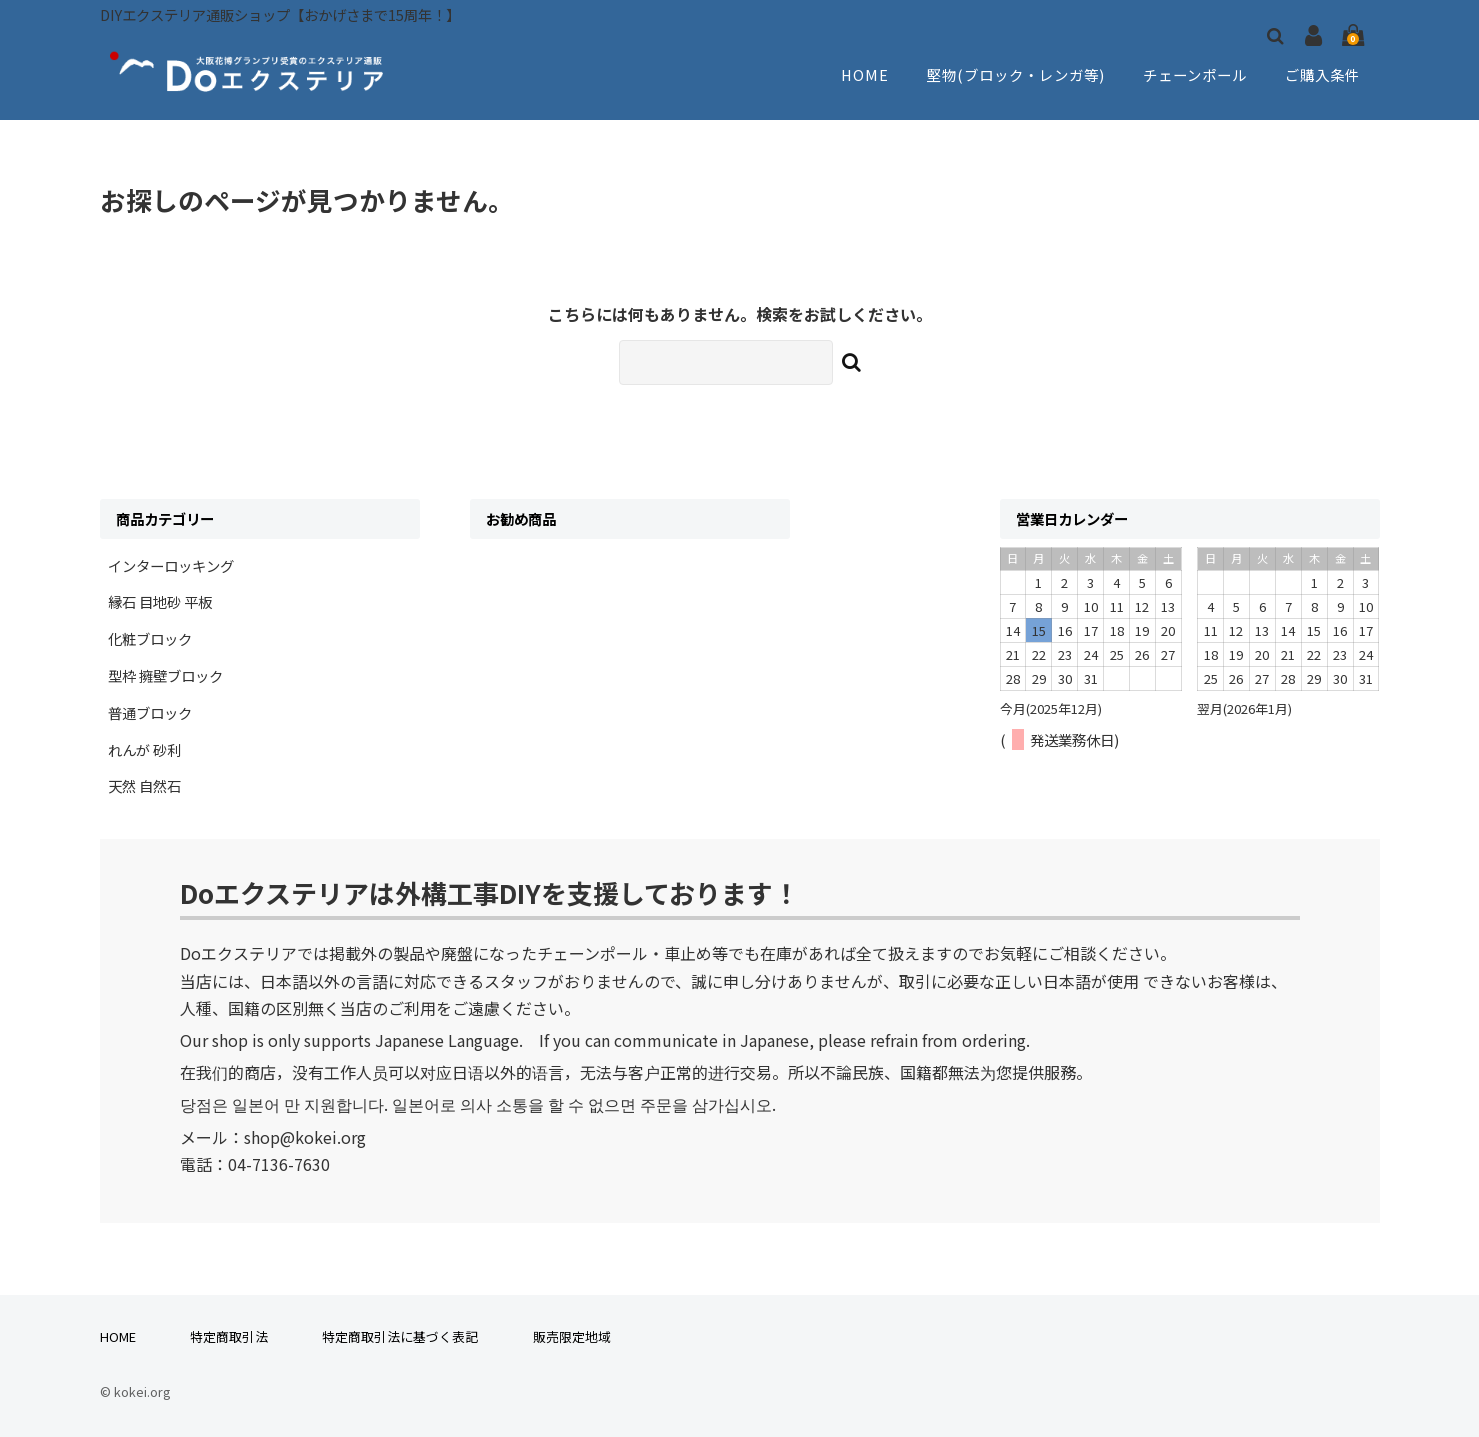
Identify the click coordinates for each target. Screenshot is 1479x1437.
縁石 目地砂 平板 (160, 601)
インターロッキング (171, 565)
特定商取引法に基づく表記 (400, 1336)
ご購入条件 (1324, 75)
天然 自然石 (144, 785)
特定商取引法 (229, 1336)
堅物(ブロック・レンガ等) (1013, 75)
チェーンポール (1196, 75)
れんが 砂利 (144, 749)
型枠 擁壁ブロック (165, 675)
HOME (861, 75)
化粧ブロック (150, 638)
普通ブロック (150, 712)
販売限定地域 (572, 1336)
